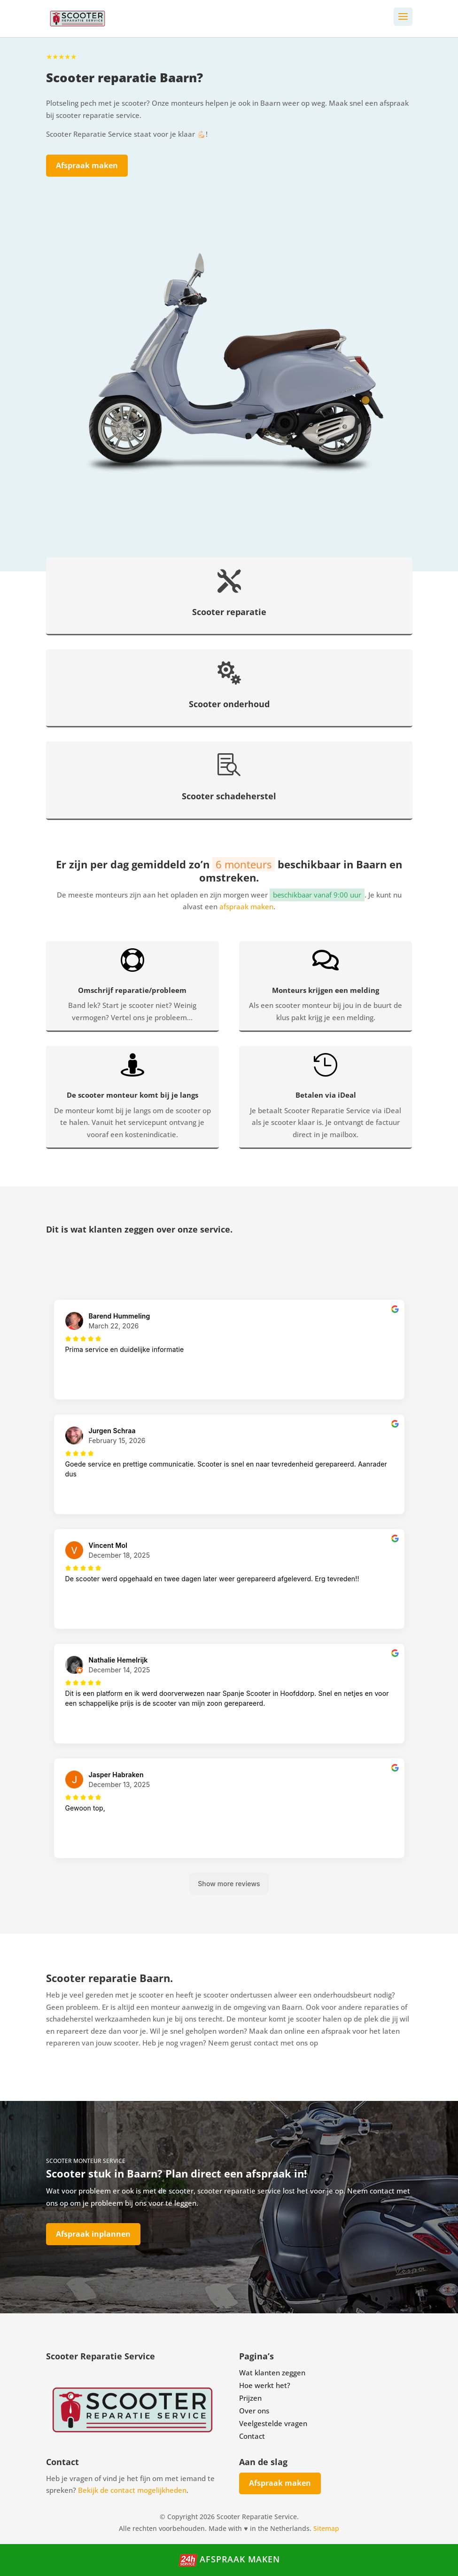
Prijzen (250, 2398)
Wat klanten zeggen (272, 2372)
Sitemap (326, 2528)
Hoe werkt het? (264, 2385)
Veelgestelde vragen (273, 2423)
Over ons (254, 2410)
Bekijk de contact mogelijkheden (132, 2490)
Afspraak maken (87, 165)
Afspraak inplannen (93, 2234)
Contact (252, 2436)
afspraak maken (246, 906)
